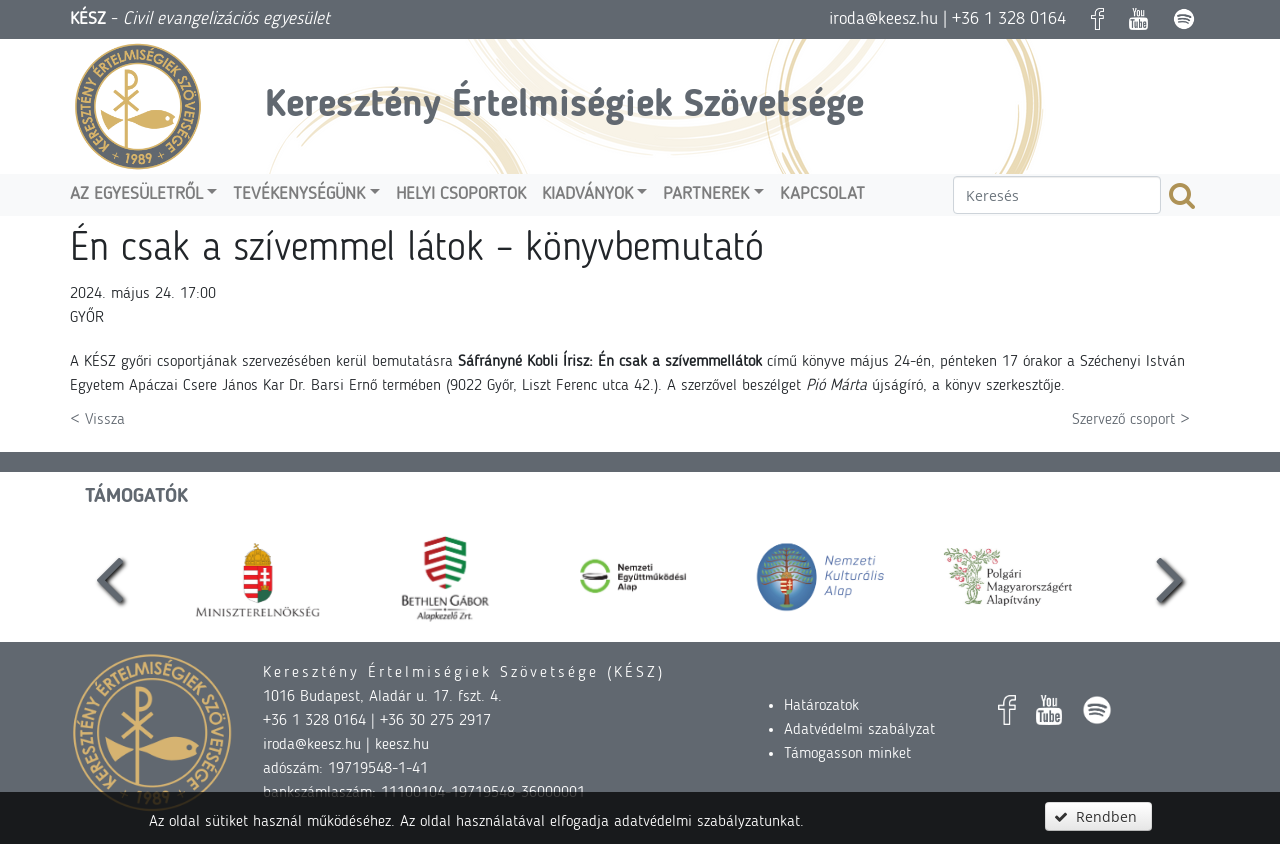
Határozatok (821, 706)
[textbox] (1057, 195)
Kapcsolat (822, 194)
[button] (1098, 816)
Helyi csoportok (461, 194)
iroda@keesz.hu (883, 19)
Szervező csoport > (1131, 420)
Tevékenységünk (299, 194)
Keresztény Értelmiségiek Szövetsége (564, 106)
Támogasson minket (847, 754)
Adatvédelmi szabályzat (859, 730)
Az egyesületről (136, 194)
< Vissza (97, 420)
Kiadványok (587, 194)
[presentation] (110, 577)
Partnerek (706, 194)
